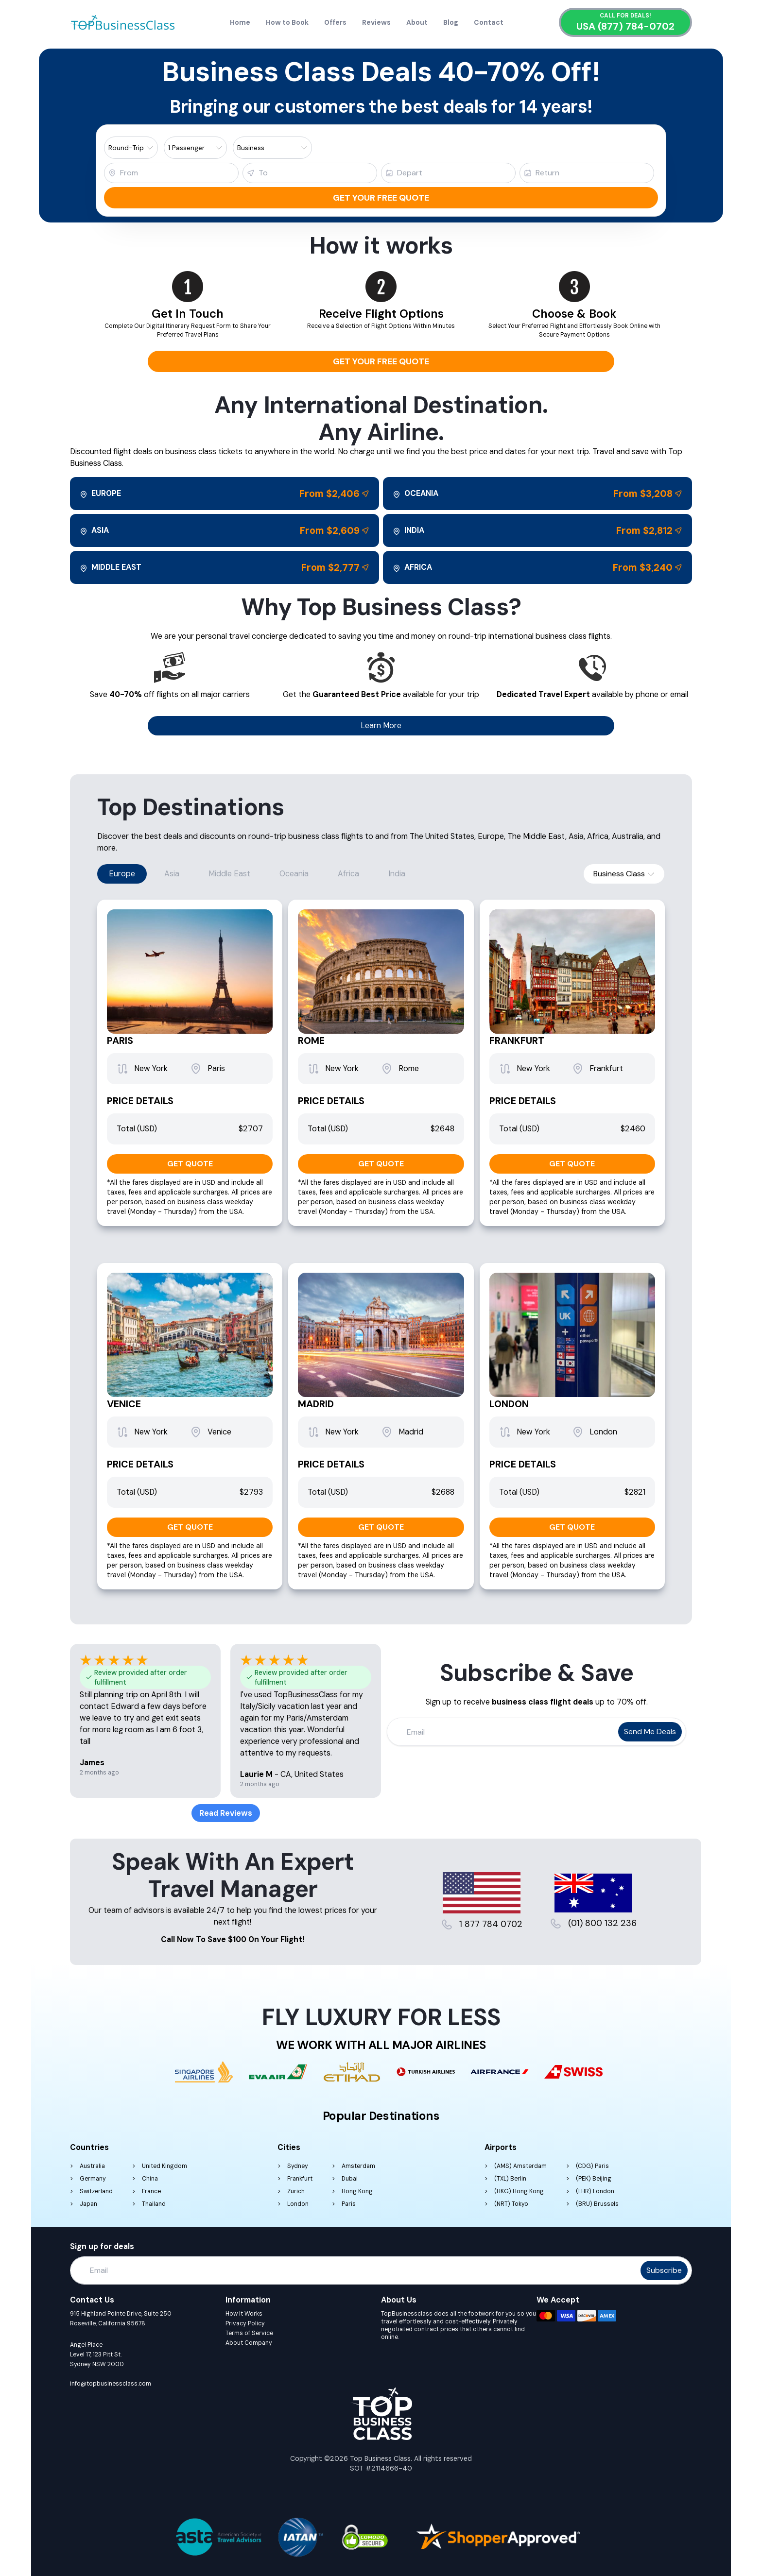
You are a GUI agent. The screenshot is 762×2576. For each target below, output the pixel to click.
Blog (450, 22)
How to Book (287, 22)
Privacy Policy (245, 2323)
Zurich (296, 2191)
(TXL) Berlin (510, 2179)
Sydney (297, 2166)
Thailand (154, 2204)
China (150, 2179)
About (417, 22)
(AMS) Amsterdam (520, 2166)
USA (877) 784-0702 (625, 26)
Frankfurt (299, 2179)
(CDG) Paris (592, 2166)
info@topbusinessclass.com (110, 2384)
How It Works (243, 2314)
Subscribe (664, 2270)
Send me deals (650, 1731)
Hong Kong (357, 2191)
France (151, 2191)
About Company (248, 2343)
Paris (349, 2204)
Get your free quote (381, 198)
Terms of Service (249, 2333)
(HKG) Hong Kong (519, 2191)
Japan (88, 2204)
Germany (93, 2179)
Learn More (381, 725)
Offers (335, 22)
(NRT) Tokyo (511, 2204)
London (298, 2204)
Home (240, 22)
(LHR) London (595, 2191)
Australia (92, 2166)
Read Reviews (225, 1813)
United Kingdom (164, 2166)
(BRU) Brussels (597, 2204)
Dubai (350, 2179)
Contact (488, 22)
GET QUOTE (190, 1164)
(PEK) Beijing (593, 2179)
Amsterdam (358, 2166)
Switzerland (96, 2191)
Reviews (376, 22)
